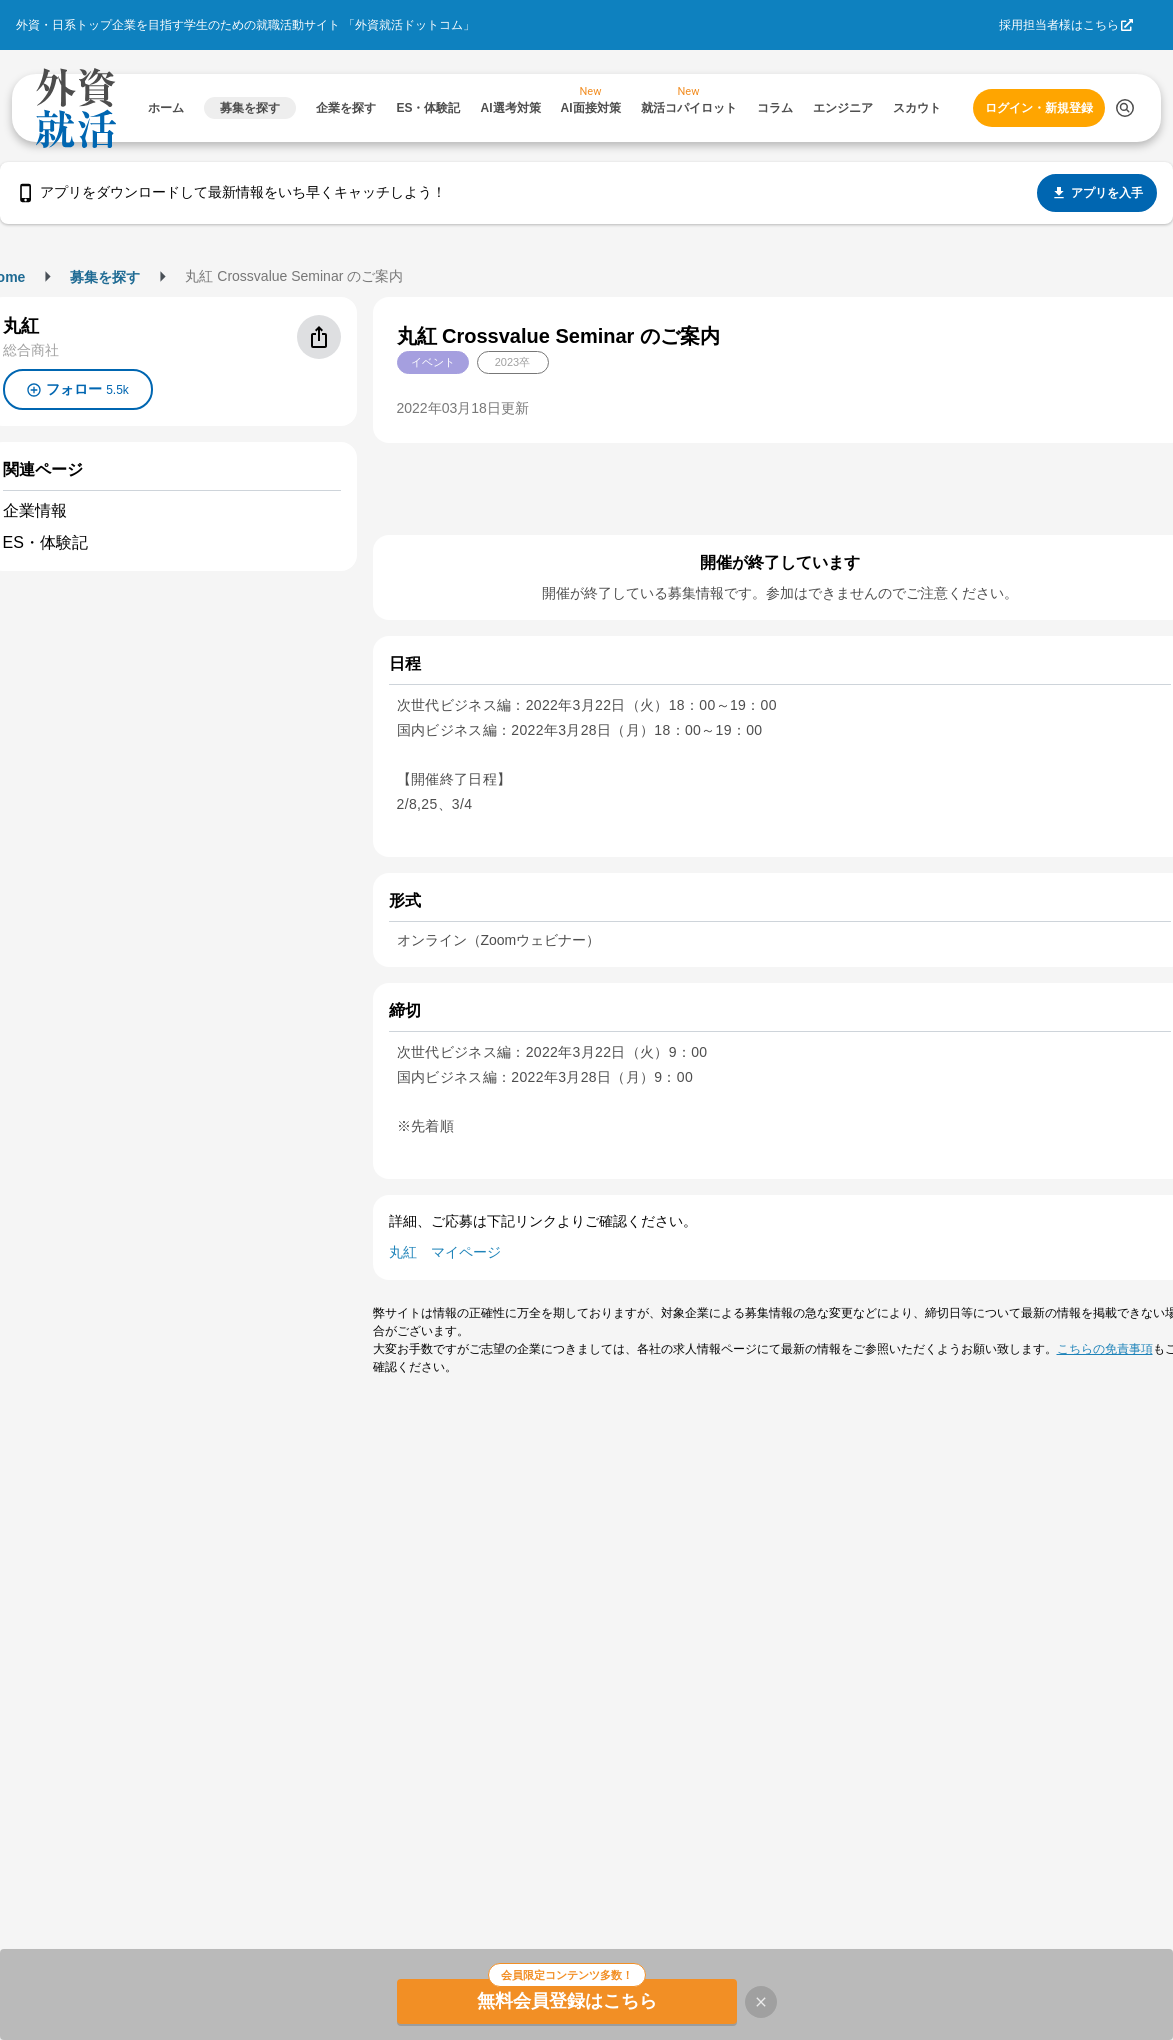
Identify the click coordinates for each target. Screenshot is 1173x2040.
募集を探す (105, 277)
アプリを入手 (1097, 193)
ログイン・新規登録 (1039, 108)
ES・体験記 (45, 542)
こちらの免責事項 (1105, 1349)
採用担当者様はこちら (1059, 25)
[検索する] (1125, 108)
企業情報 (35, 510)
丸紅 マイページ (445, 1252)
